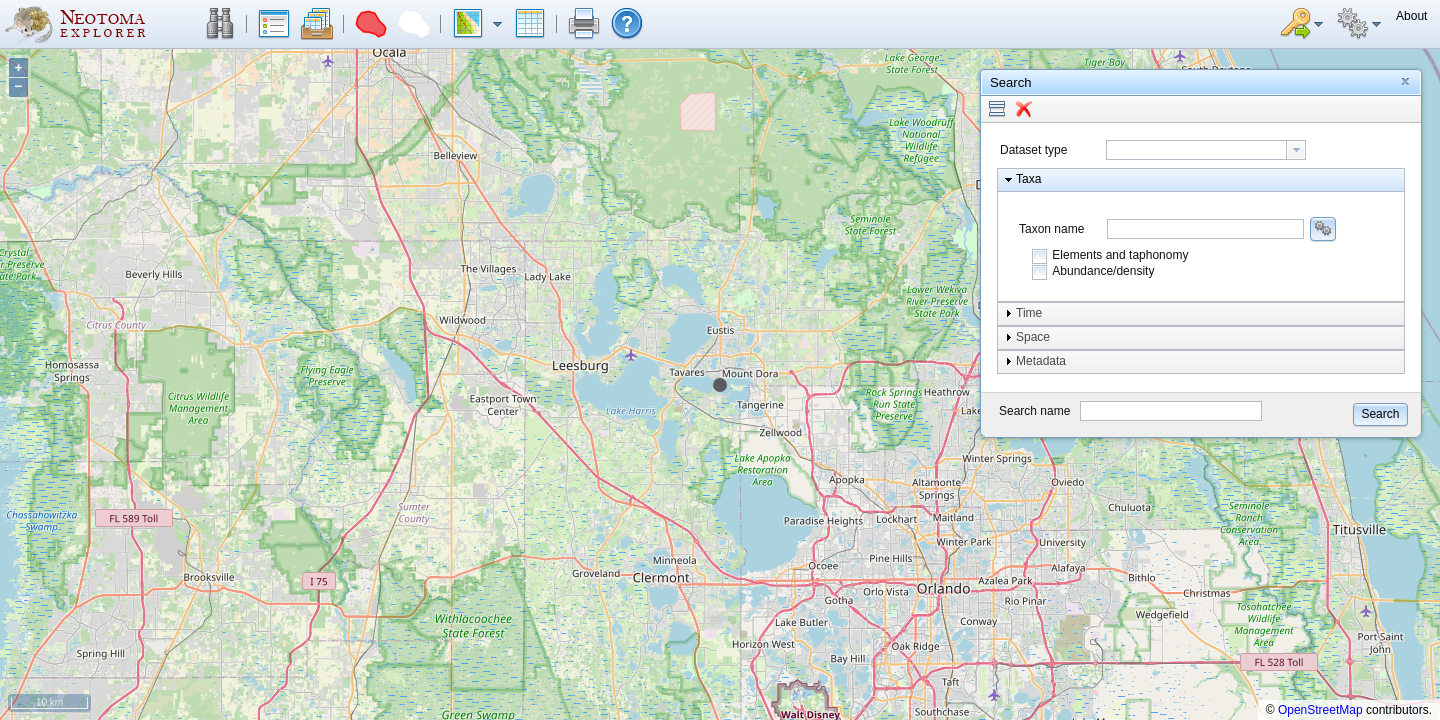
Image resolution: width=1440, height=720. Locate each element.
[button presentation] (1296, 150)
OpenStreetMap (1320, 710)
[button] (220, 24)
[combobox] (1206, 150)
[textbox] (1196, 150)
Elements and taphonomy (1120, 255)
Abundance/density (1103, 271)
